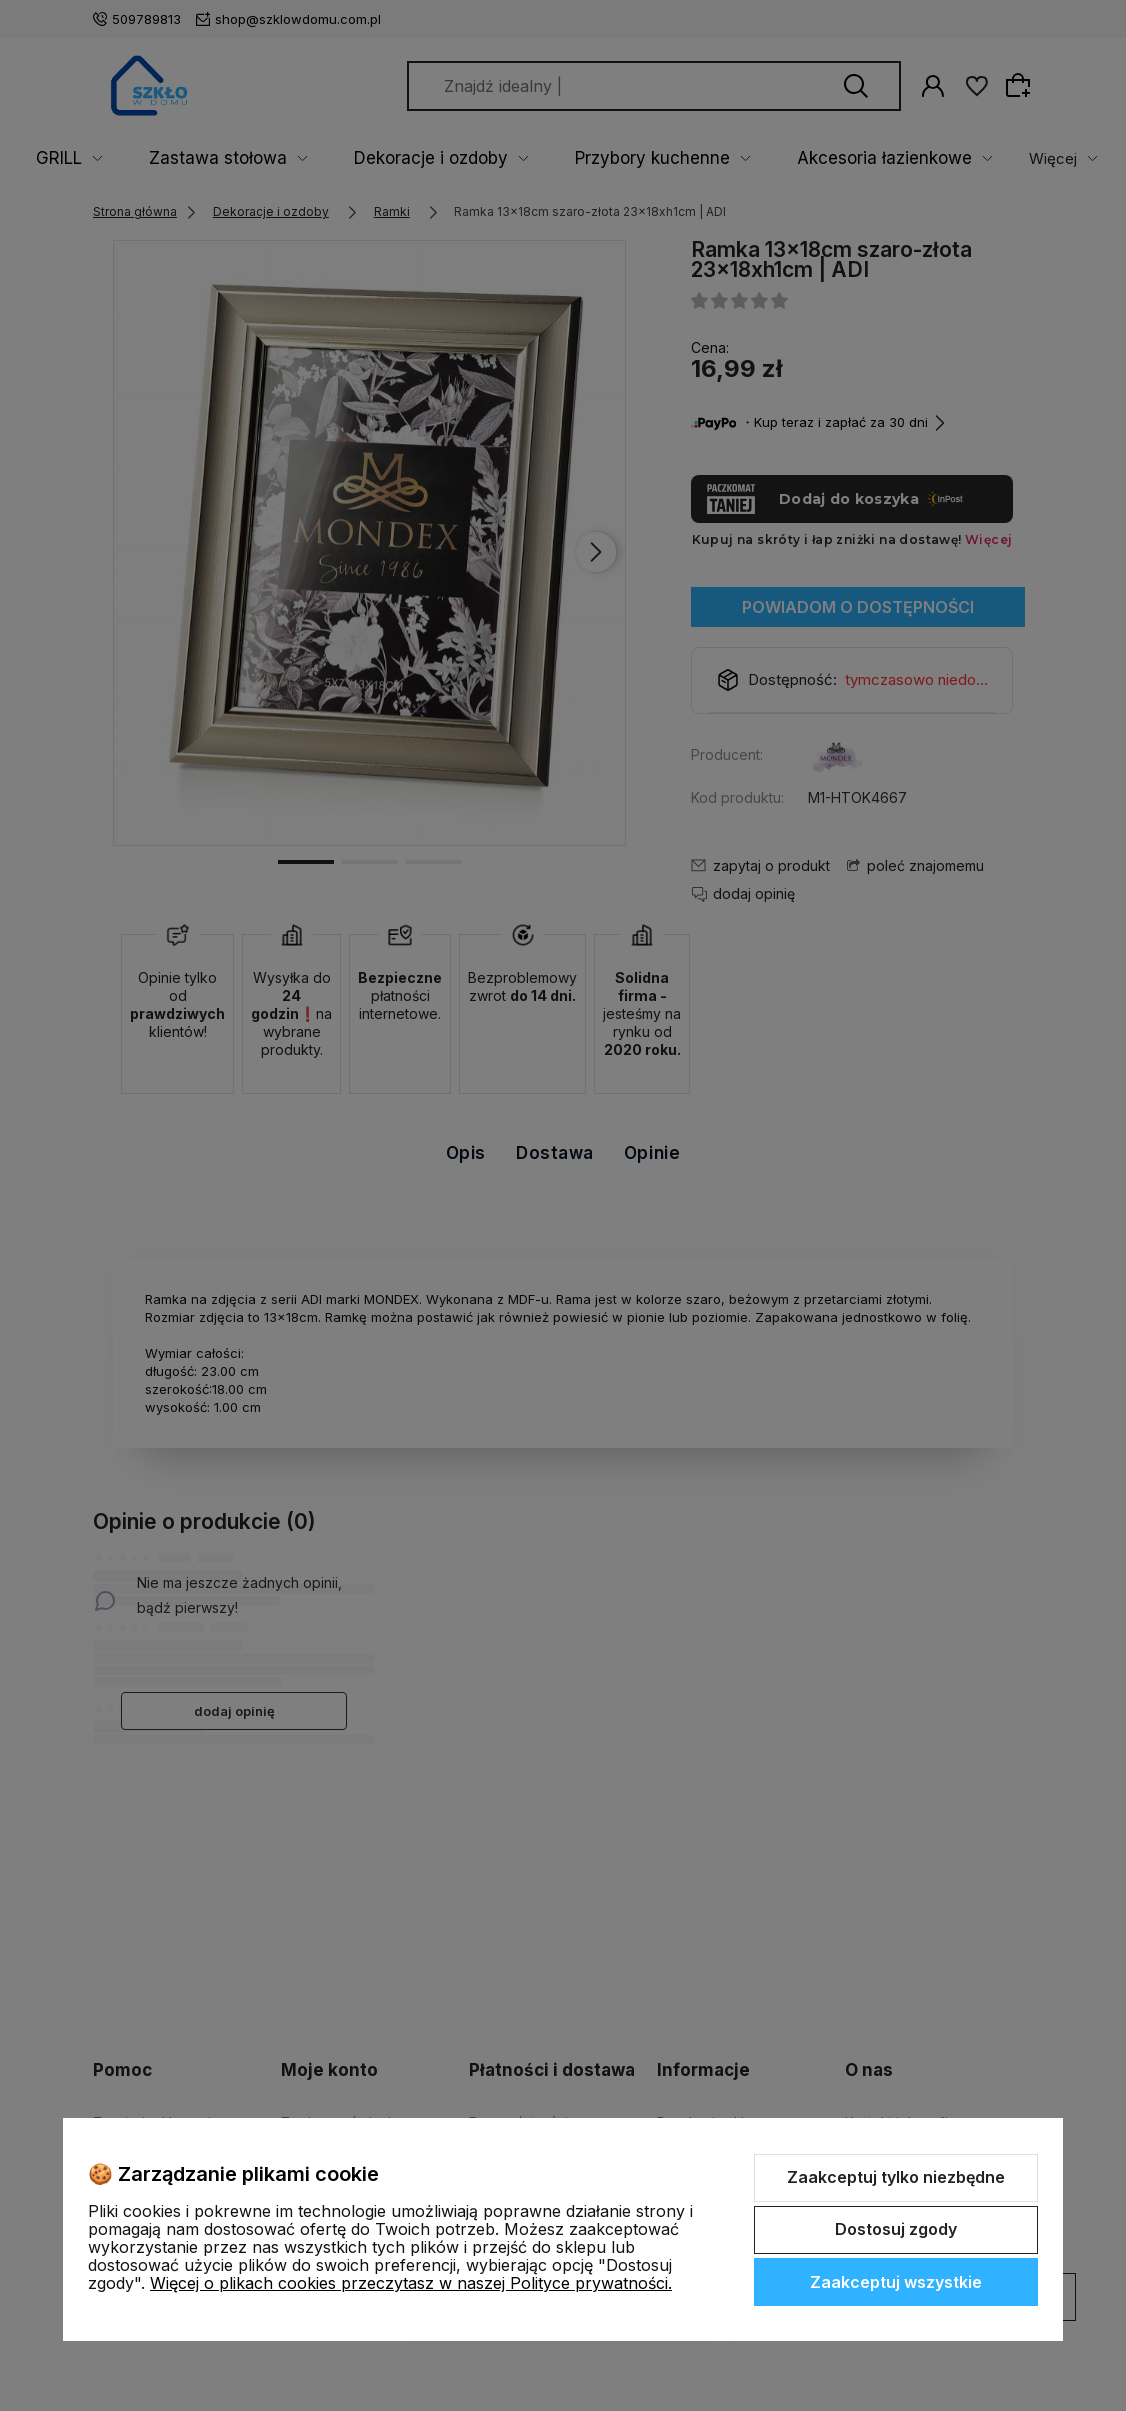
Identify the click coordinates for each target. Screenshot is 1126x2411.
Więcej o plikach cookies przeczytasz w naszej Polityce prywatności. (411, 2283)
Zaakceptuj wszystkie (896, 2282)
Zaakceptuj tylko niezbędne (896, 2177)
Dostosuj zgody (896, 2229)
